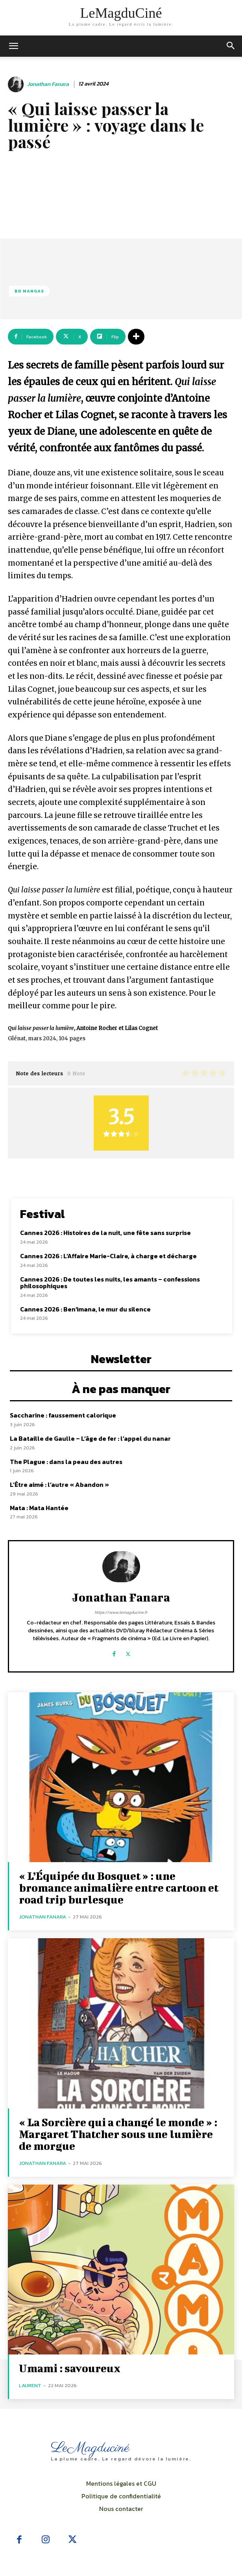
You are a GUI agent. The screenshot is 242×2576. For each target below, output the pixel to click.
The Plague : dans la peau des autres (66, 1461)
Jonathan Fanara (48, 84)
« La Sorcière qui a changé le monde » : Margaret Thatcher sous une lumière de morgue (118, 2134)
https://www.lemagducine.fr (121, 1612)
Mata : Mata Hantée (39, 1507)
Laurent (30, 2385)
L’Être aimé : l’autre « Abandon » (59, 1484)
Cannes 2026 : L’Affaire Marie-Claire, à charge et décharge (108, 1256)
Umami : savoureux (69, 2368)
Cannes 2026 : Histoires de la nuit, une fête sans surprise (105, 1232)
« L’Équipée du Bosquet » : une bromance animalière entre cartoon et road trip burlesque (118, 1887)
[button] (231, 46)
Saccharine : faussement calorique (63, 1415)
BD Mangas (29, 291)
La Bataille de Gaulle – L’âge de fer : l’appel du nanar (90, 1438)
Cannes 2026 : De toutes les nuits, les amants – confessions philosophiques (110, 1282)
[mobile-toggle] (13, 46)
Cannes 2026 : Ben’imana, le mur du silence (85, 1309)
